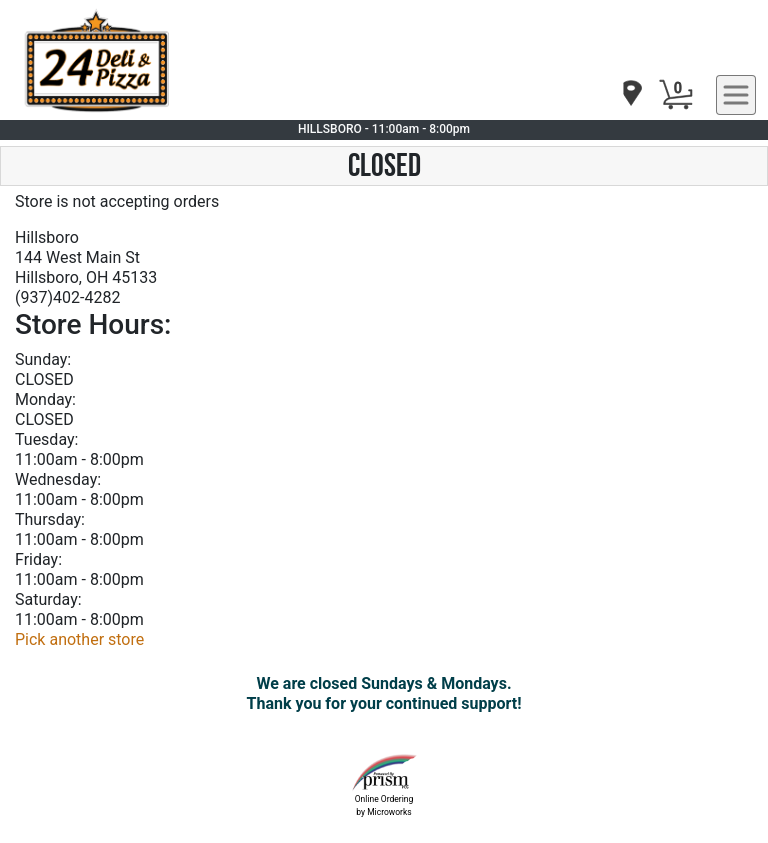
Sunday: (43, 359)
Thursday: (50, 519)
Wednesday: (58, 479)
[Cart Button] (676, 95)
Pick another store (79, 639)
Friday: (38, 559)
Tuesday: (46, 439)
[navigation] (631, 94)
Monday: (45, 399)
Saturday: (48, 599)
